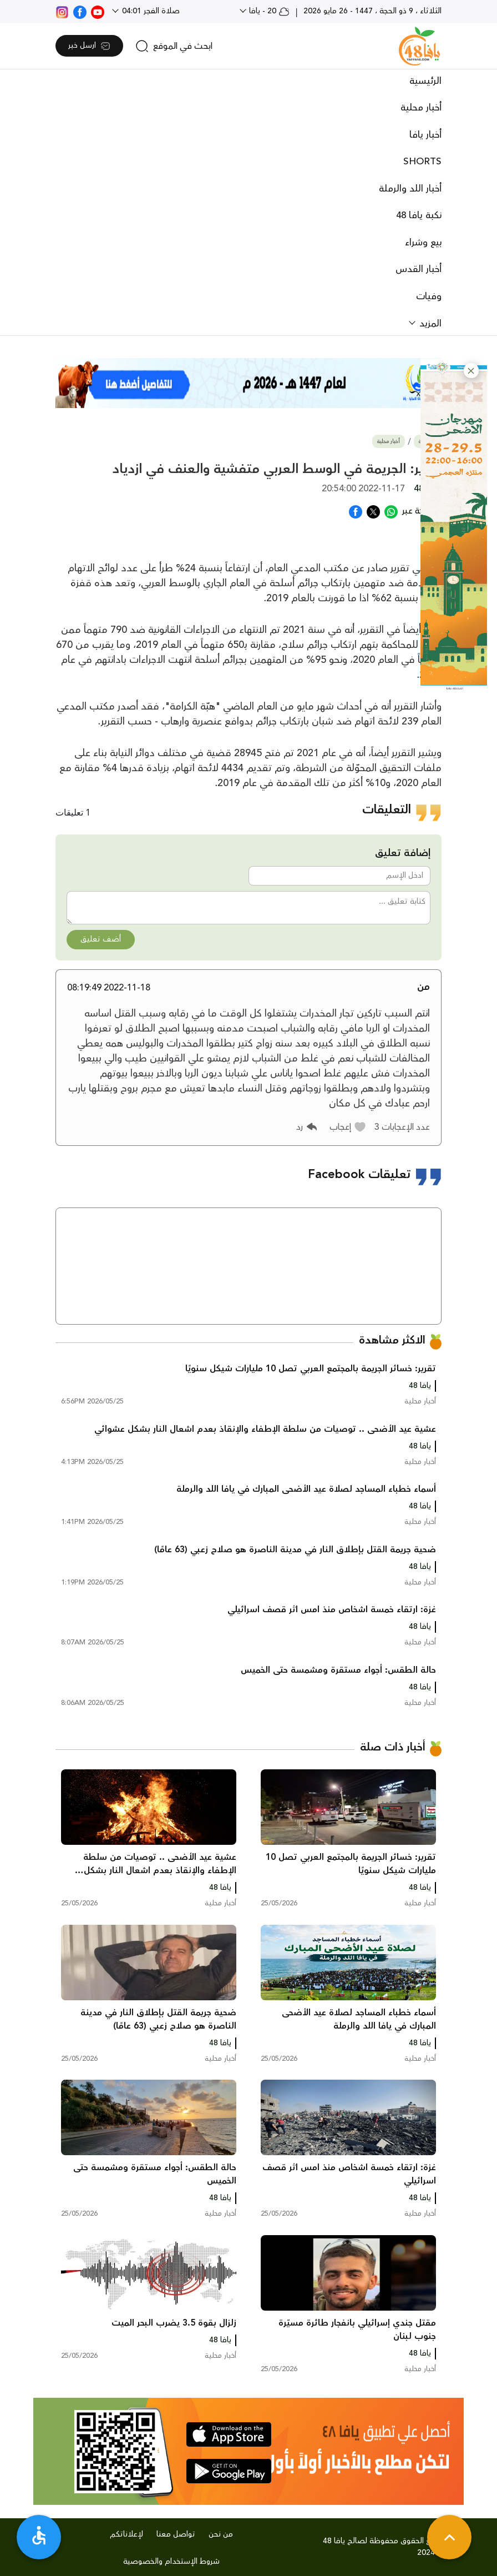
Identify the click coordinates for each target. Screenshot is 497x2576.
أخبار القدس (418, 269)
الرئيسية (425, 81)
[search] (174, 46)
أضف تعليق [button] (100, 939)
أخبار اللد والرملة (410, 189)
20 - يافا (268, 11)
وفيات (429, 296)
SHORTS (422, 161)
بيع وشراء (423, 242)
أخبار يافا (425, 135)
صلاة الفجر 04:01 (150, 11)
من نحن (221, 2534)
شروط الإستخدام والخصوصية (171, 2561)
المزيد (429, 323)
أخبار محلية (421, 107)
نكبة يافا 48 (419, 215)
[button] (471, 370)
